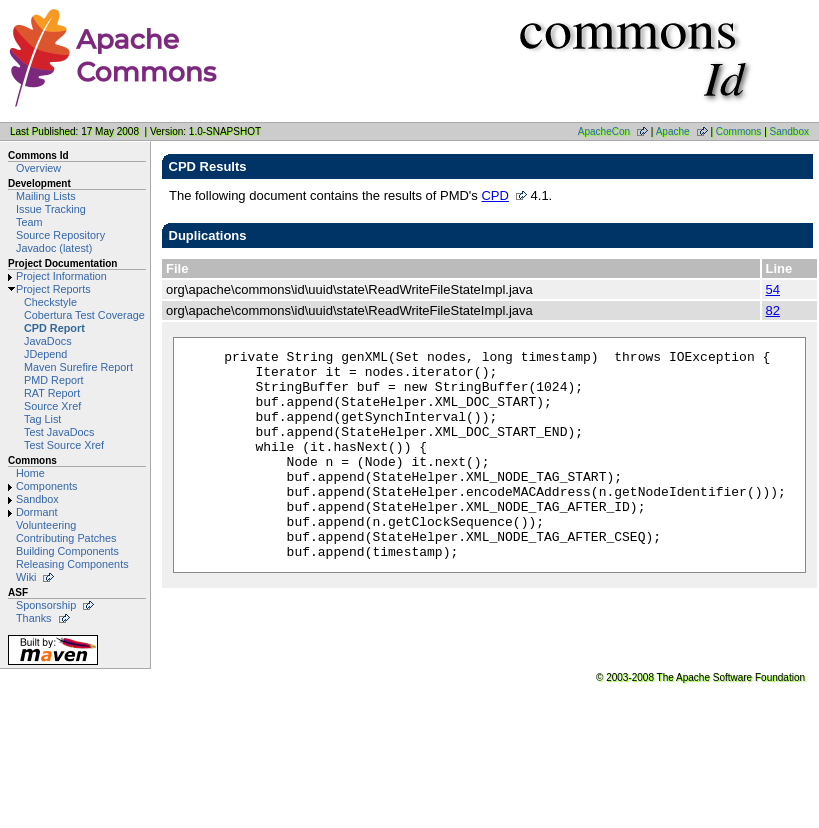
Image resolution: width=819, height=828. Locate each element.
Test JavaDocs (59, 432)
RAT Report (52, 393)
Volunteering (46, 525)
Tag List (42, 419)
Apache (673, 131)
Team (29, 222)
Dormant (37, 512)
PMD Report (54, 380)
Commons (739, 131)
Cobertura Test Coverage (84, 315)
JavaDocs (48, 341)
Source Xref (52, 406)
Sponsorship (46, 605)
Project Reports (53, 289)
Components (46, 486)
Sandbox (789, 131)
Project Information (61, 276)
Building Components (67, 551)
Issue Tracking (51, 209)
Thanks (34, 618)
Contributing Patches (66, 538)
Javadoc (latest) (54, 248)
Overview (38, 168)
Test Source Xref (64, 445)
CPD (494, 195)
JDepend (45, 354)
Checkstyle (50, 302)
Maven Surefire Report (78, 367)
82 (773, 310)
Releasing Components (72, 564)
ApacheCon (604, 131)
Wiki (26, 577)
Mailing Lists (46, 196)
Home (30, 473)
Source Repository (60, 235)
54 (773, 289)
